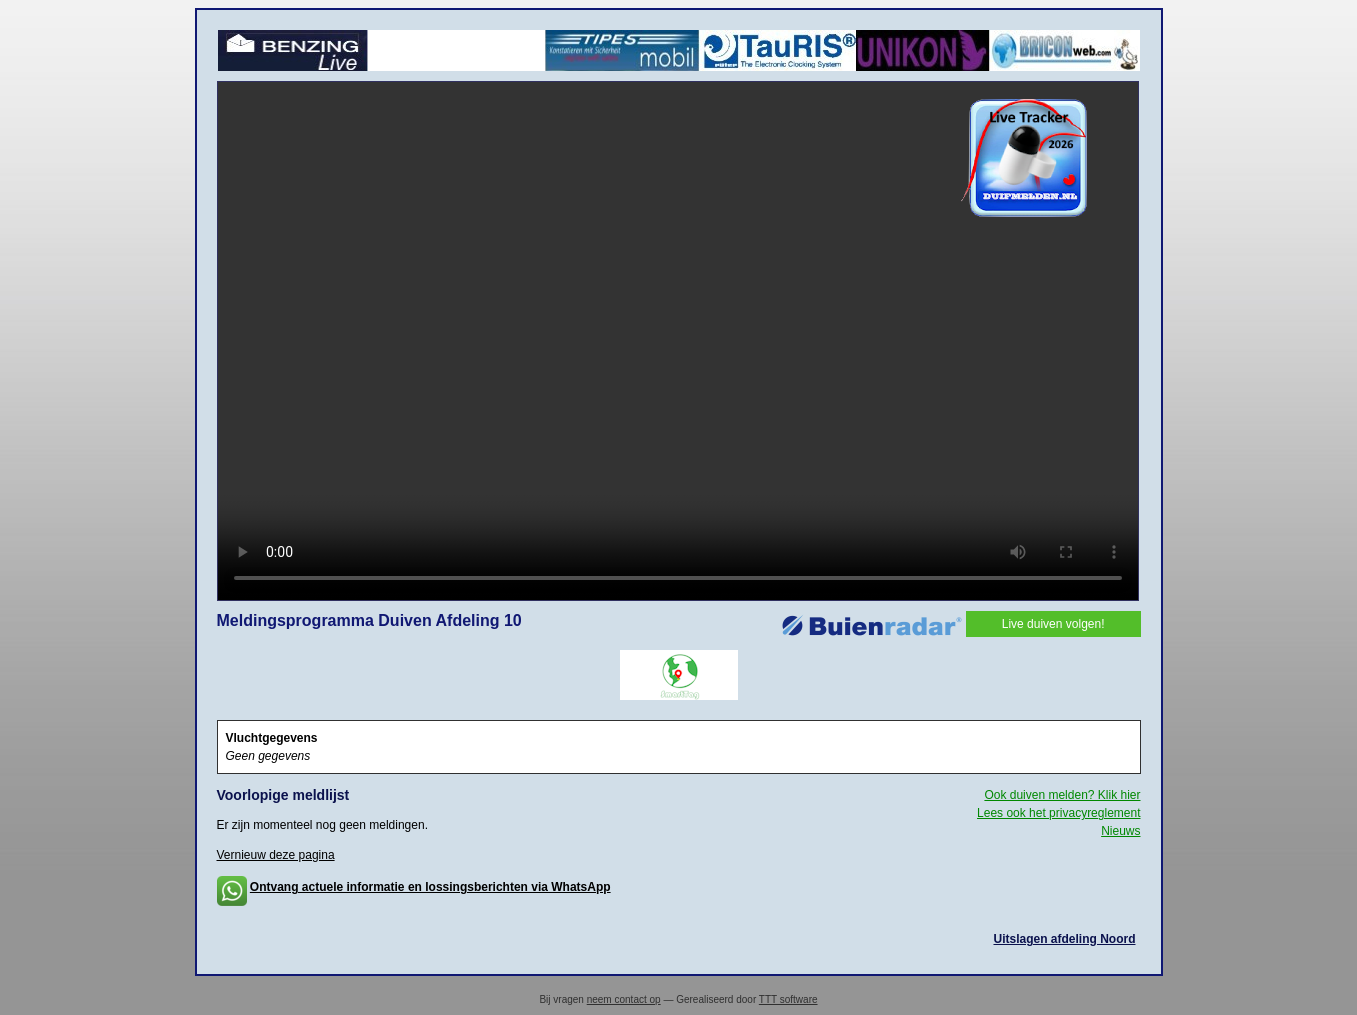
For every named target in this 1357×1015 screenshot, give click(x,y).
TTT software (788, 999)
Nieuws (1120, 831)
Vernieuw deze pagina (276, 855)
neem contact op (624, 999)
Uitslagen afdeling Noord (1064, 939)
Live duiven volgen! (1053, 624)
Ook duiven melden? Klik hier (1062, 795)
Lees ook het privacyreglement (1058, 813)
